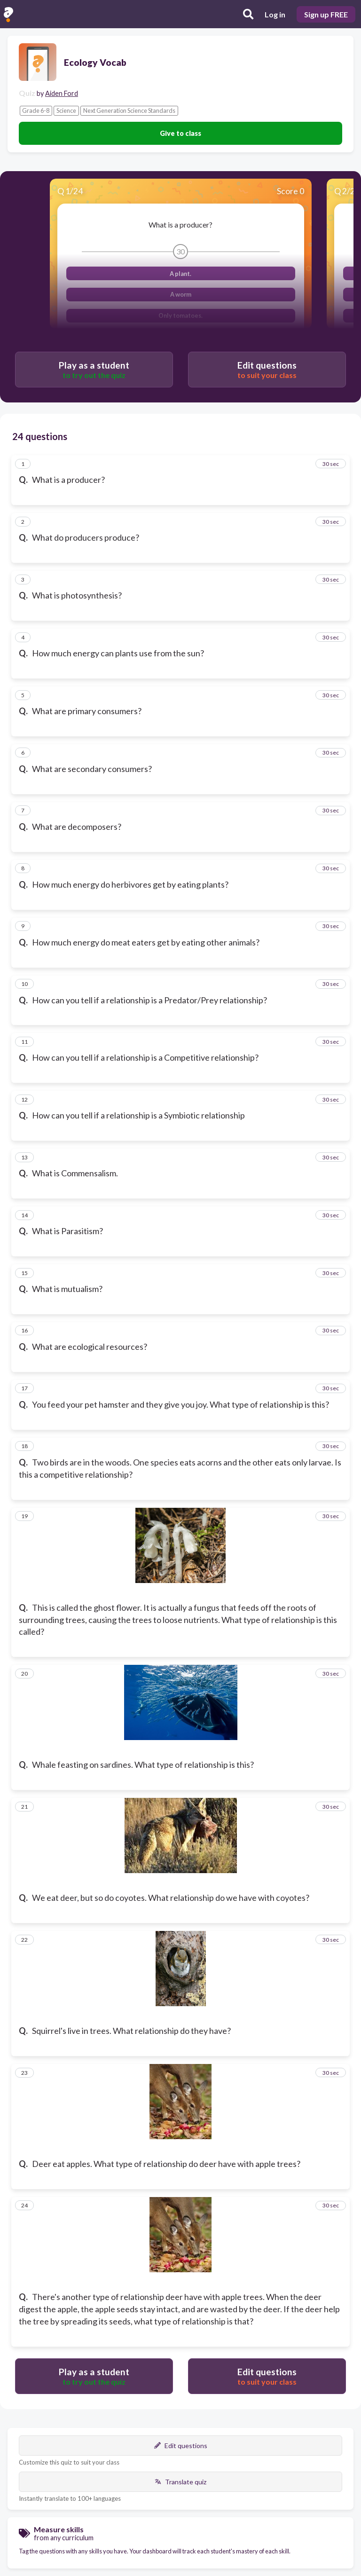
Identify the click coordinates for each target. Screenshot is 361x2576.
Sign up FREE (326, 14)
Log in (275, 14)
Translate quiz (180, 2482)
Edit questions (180, 2446)
